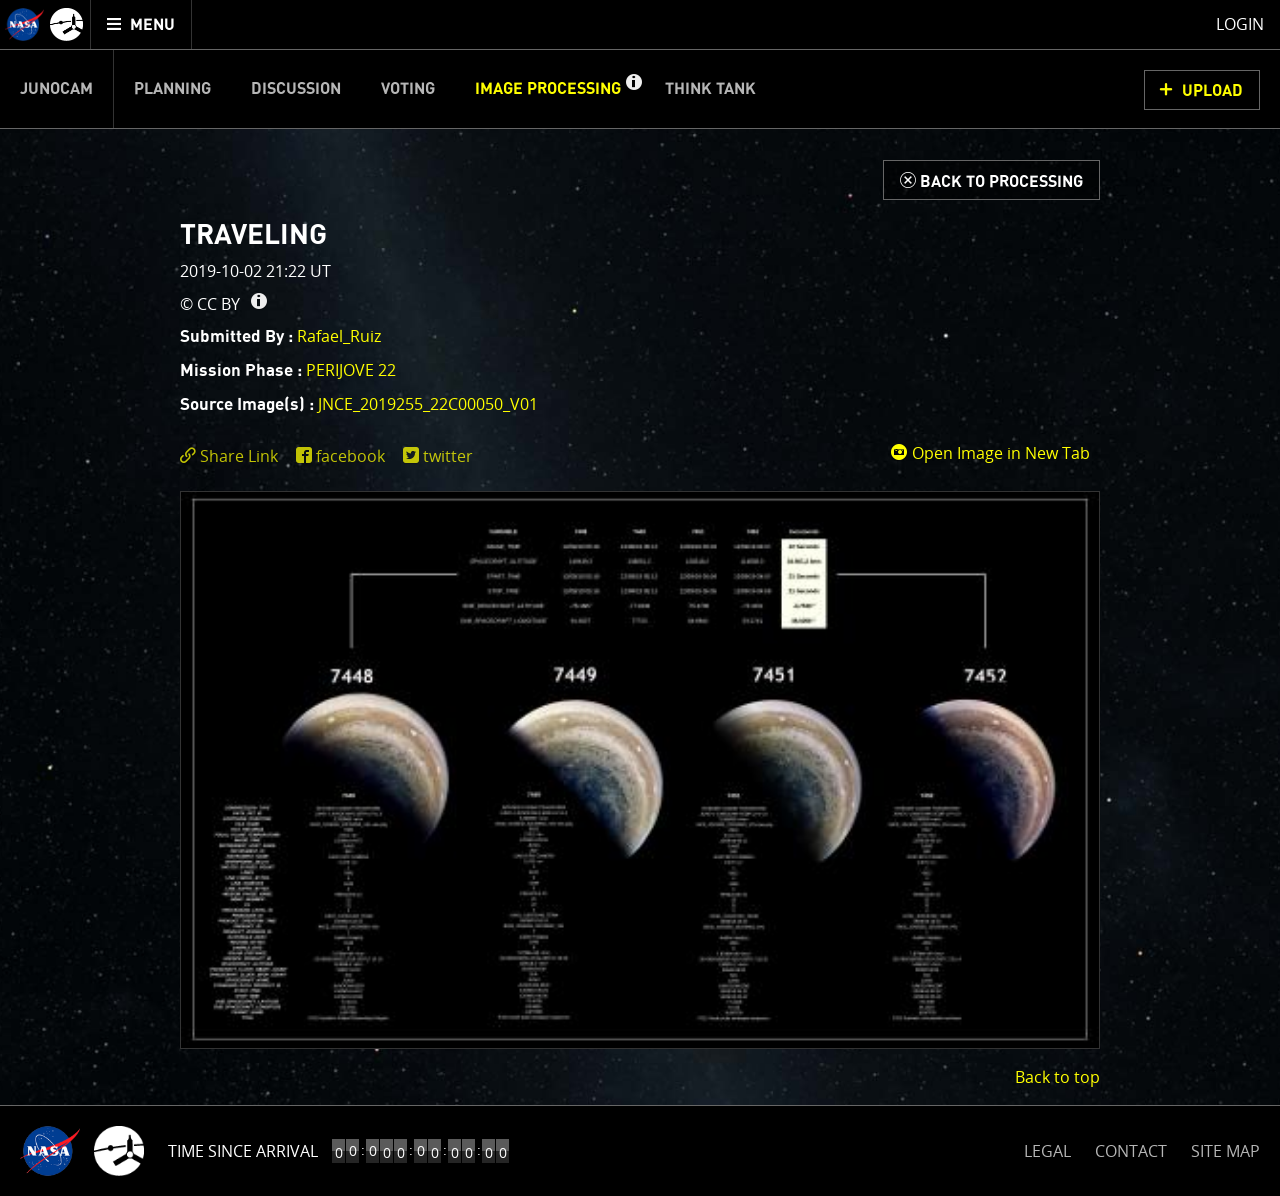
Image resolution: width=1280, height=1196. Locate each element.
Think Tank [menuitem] (710, 89)
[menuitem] (141, 24)
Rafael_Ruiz (339, 336)
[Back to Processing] (991, 180)
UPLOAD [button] (1212, 91)
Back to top (1057, 1077)
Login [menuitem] (1240, 24)
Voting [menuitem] (408, 89)
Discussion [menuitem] (296, 89)
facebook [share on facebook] (350, 456)
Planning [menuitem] (172, 89)
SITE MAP (1225, 1151)
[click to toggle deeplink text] (233, 456)
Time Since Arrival (243, 1151)
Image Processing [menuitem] (548, 89)
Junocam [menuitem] (56, 89)
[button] (633, 89)
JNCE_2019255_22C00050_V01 (428, 404)
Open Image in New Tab (990, 453)
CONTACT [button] (1131, 1151)
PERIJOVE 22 (351, 370)
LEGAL (1047, 1147)
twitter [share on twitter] (448, 456)
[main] (640, 598)
